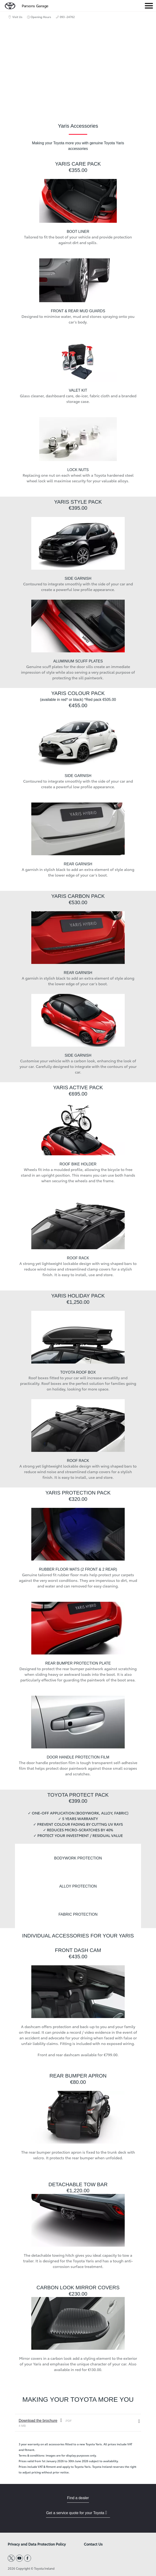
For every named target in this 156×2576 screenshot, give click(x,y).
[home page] (10, 5)
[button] (47, 2421)
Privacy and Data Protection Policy (37, 2544)
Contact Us (93, 2544)
